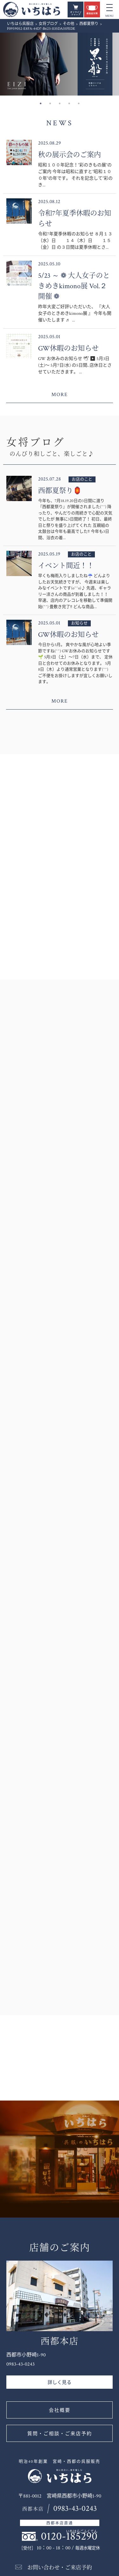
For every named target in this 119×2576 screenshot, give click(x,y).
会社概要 (59, 2410)
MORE (59, 394)
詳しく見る (59, 2383)
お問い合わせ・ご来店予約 (59, 2567)
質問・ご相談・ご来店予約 (59, 2434)
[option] (59, 64)
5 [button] (79, 103)
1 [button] (40, 103)
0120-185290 (69, 2536)
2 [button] (50, 103)
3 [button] (59, 103)
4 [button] (69, 103)
